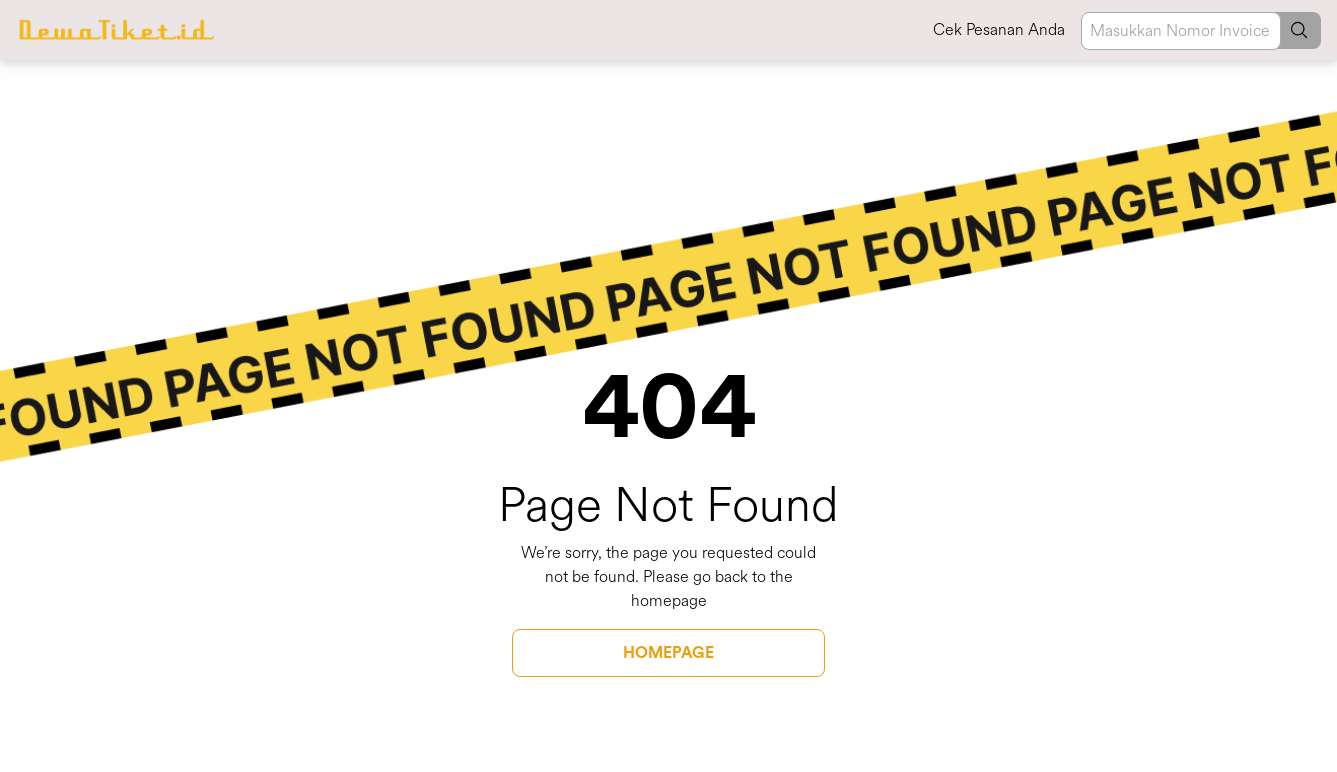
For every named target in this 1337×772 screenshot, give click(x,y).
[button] (1291, 30)
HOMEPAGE (668, 653)
